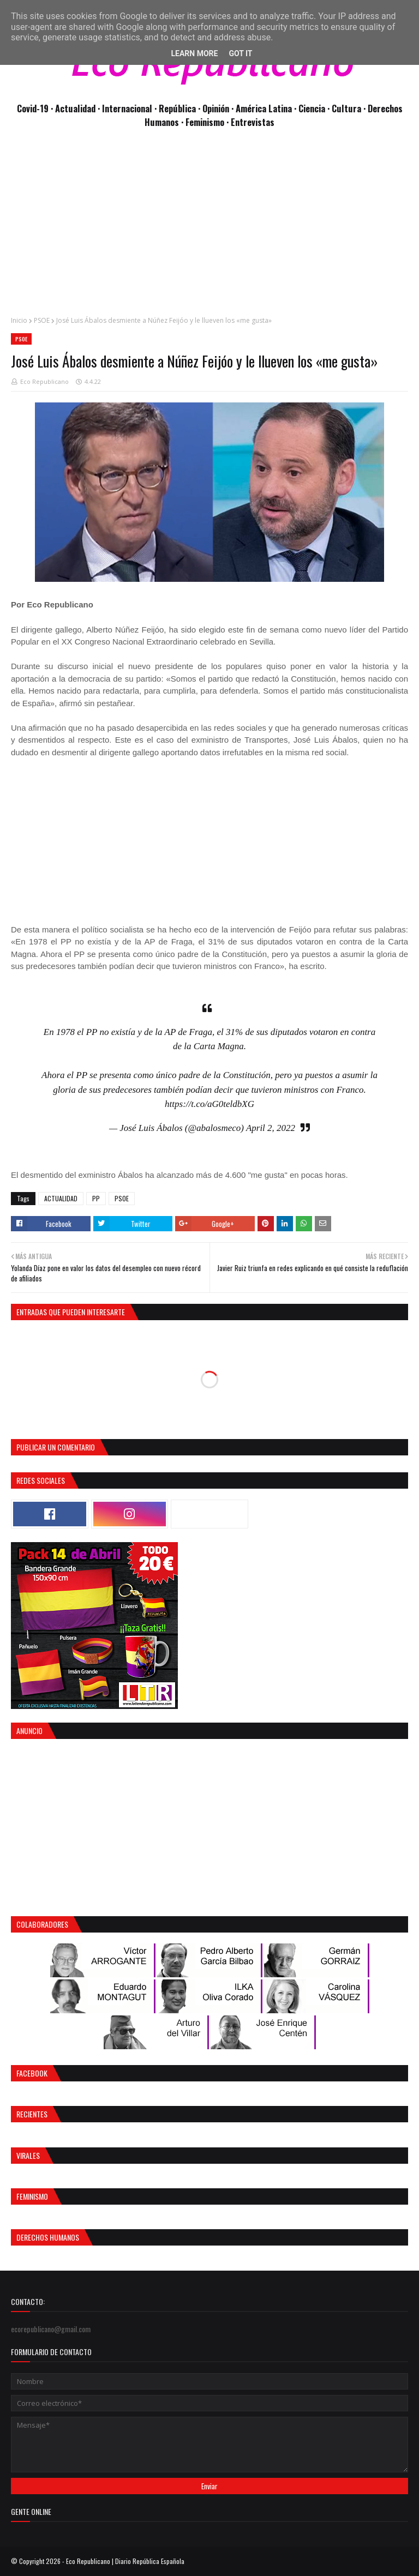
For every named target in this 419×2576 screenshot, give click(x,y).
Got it (240, 53)
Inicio (19, 320)
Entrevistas (252, 122)
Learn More (194, 53)
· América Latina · (264, 108)
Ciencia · (315, 108)
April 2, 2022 (270, 1128)
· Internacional (126, 108)
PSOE (42, 320)
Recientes (31, 2114)
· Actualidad (74, 108)
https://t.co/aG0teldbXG (209, 1104)
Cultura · (350, 108)
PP (96, 1198)
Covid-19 (34, 108)
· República (176, 108)
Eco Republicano (44, 381)
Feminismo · (208, 122)
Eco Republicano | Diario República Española (125, 2561)
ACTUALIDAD (60, 1198)
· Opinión (214, 108)
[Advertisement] (209, 228)
